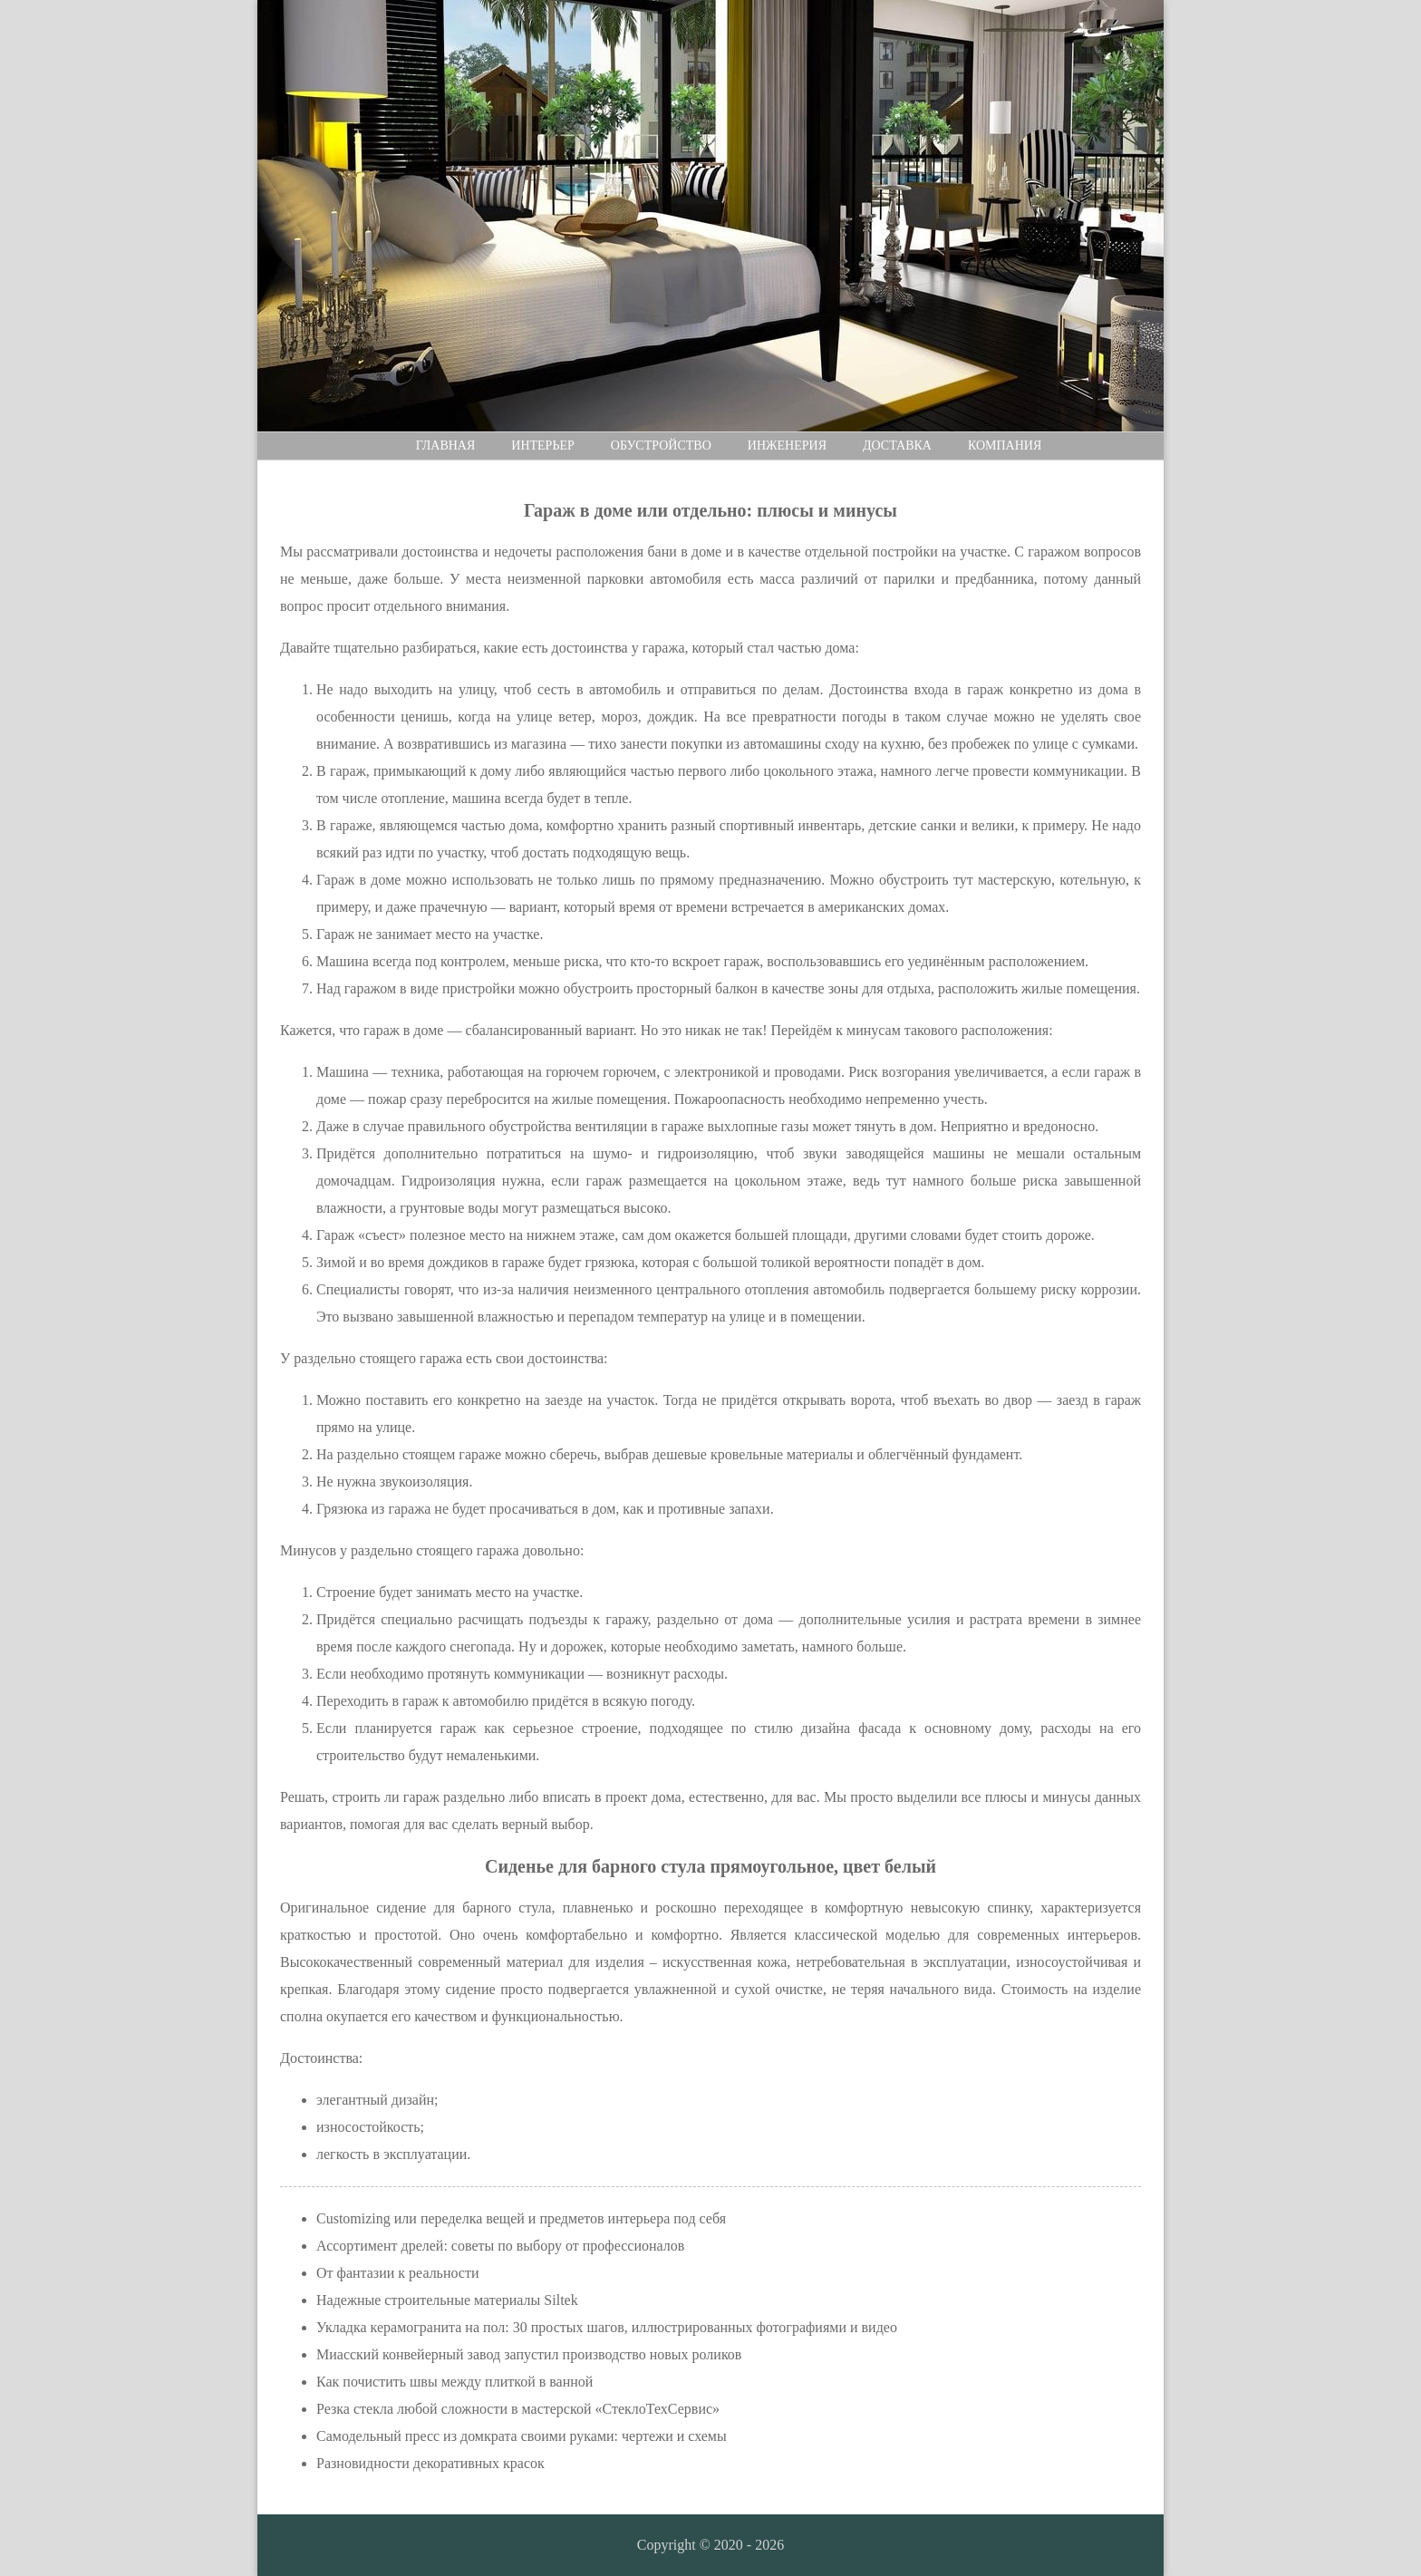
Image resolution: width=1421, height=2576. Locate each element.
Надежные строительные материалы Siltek (447, 2300)
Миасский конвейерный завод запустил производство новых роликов (528, 2354)
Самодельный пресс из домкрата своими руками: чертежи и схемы (521, 2436)
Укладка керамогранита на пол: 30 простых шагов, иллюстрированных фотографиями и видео (606, 2327)
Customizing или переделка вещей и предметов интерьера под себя (521, 2218)
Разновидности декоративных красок (430, 2463)
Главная (446, 445)
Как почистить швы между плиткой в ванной (454, 2381)
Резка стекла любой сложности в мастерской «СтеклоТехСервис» (518, 2408)
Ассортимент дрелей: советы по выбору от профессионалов (500, 2245)
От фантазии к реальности (397, 2273)
